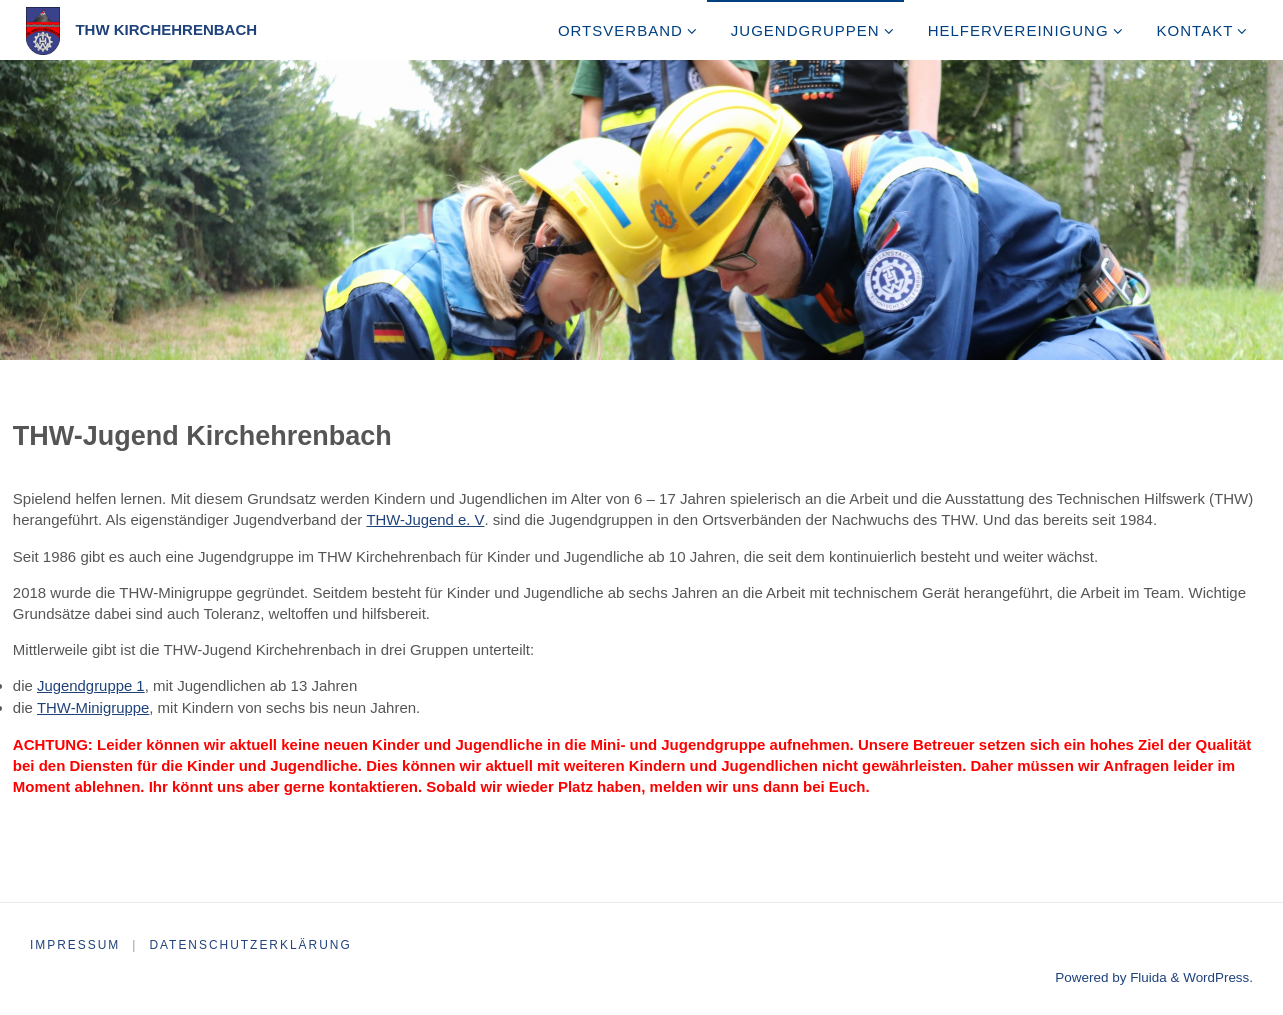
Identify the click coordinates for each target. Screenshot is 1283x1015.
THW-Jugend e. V (425, 519)
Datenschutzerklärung (251, 942)
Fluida (1146, 974)
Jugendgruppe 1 (91, 684)
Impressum (75, 942)
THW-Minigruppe (93, 705)
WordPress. (1218, 974)
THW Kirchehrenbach (166, 29)
